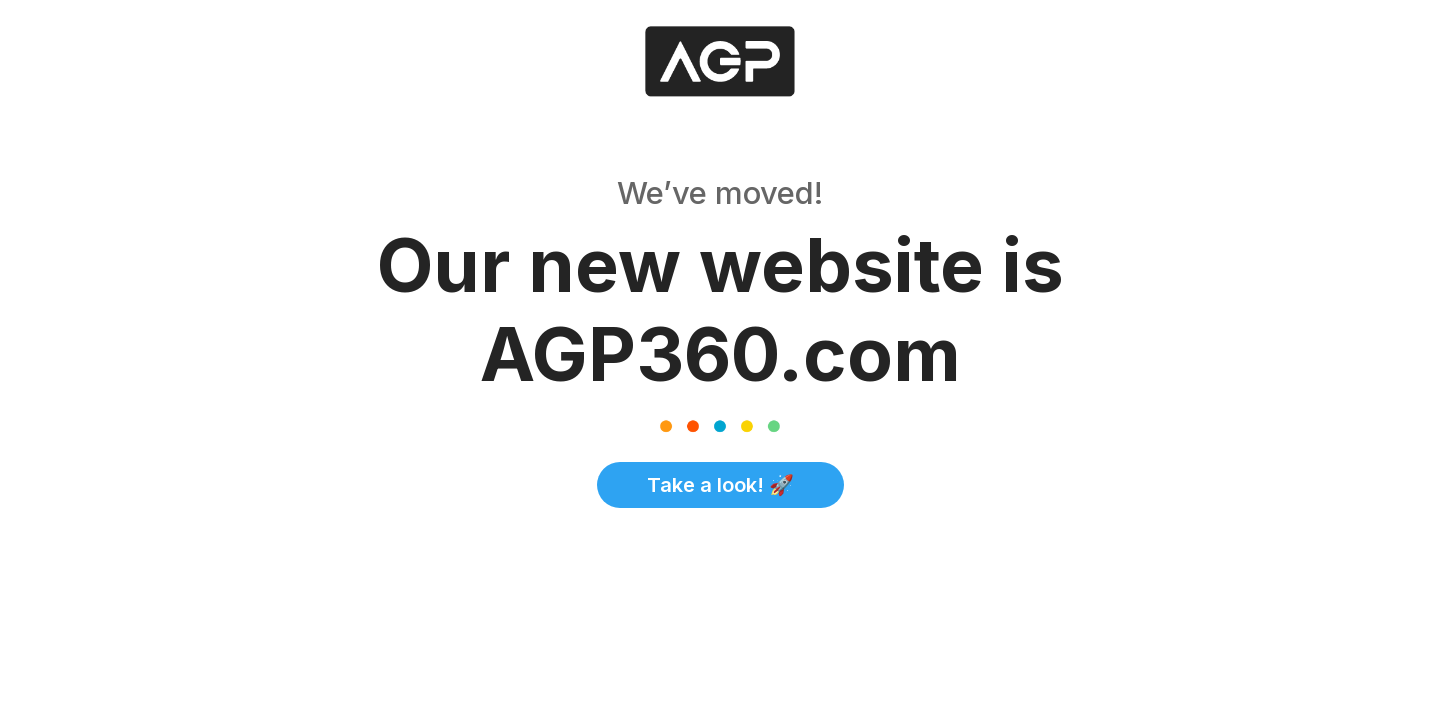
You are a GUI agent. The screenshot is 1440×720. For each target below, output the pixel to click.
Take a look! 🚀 (720, 485)
